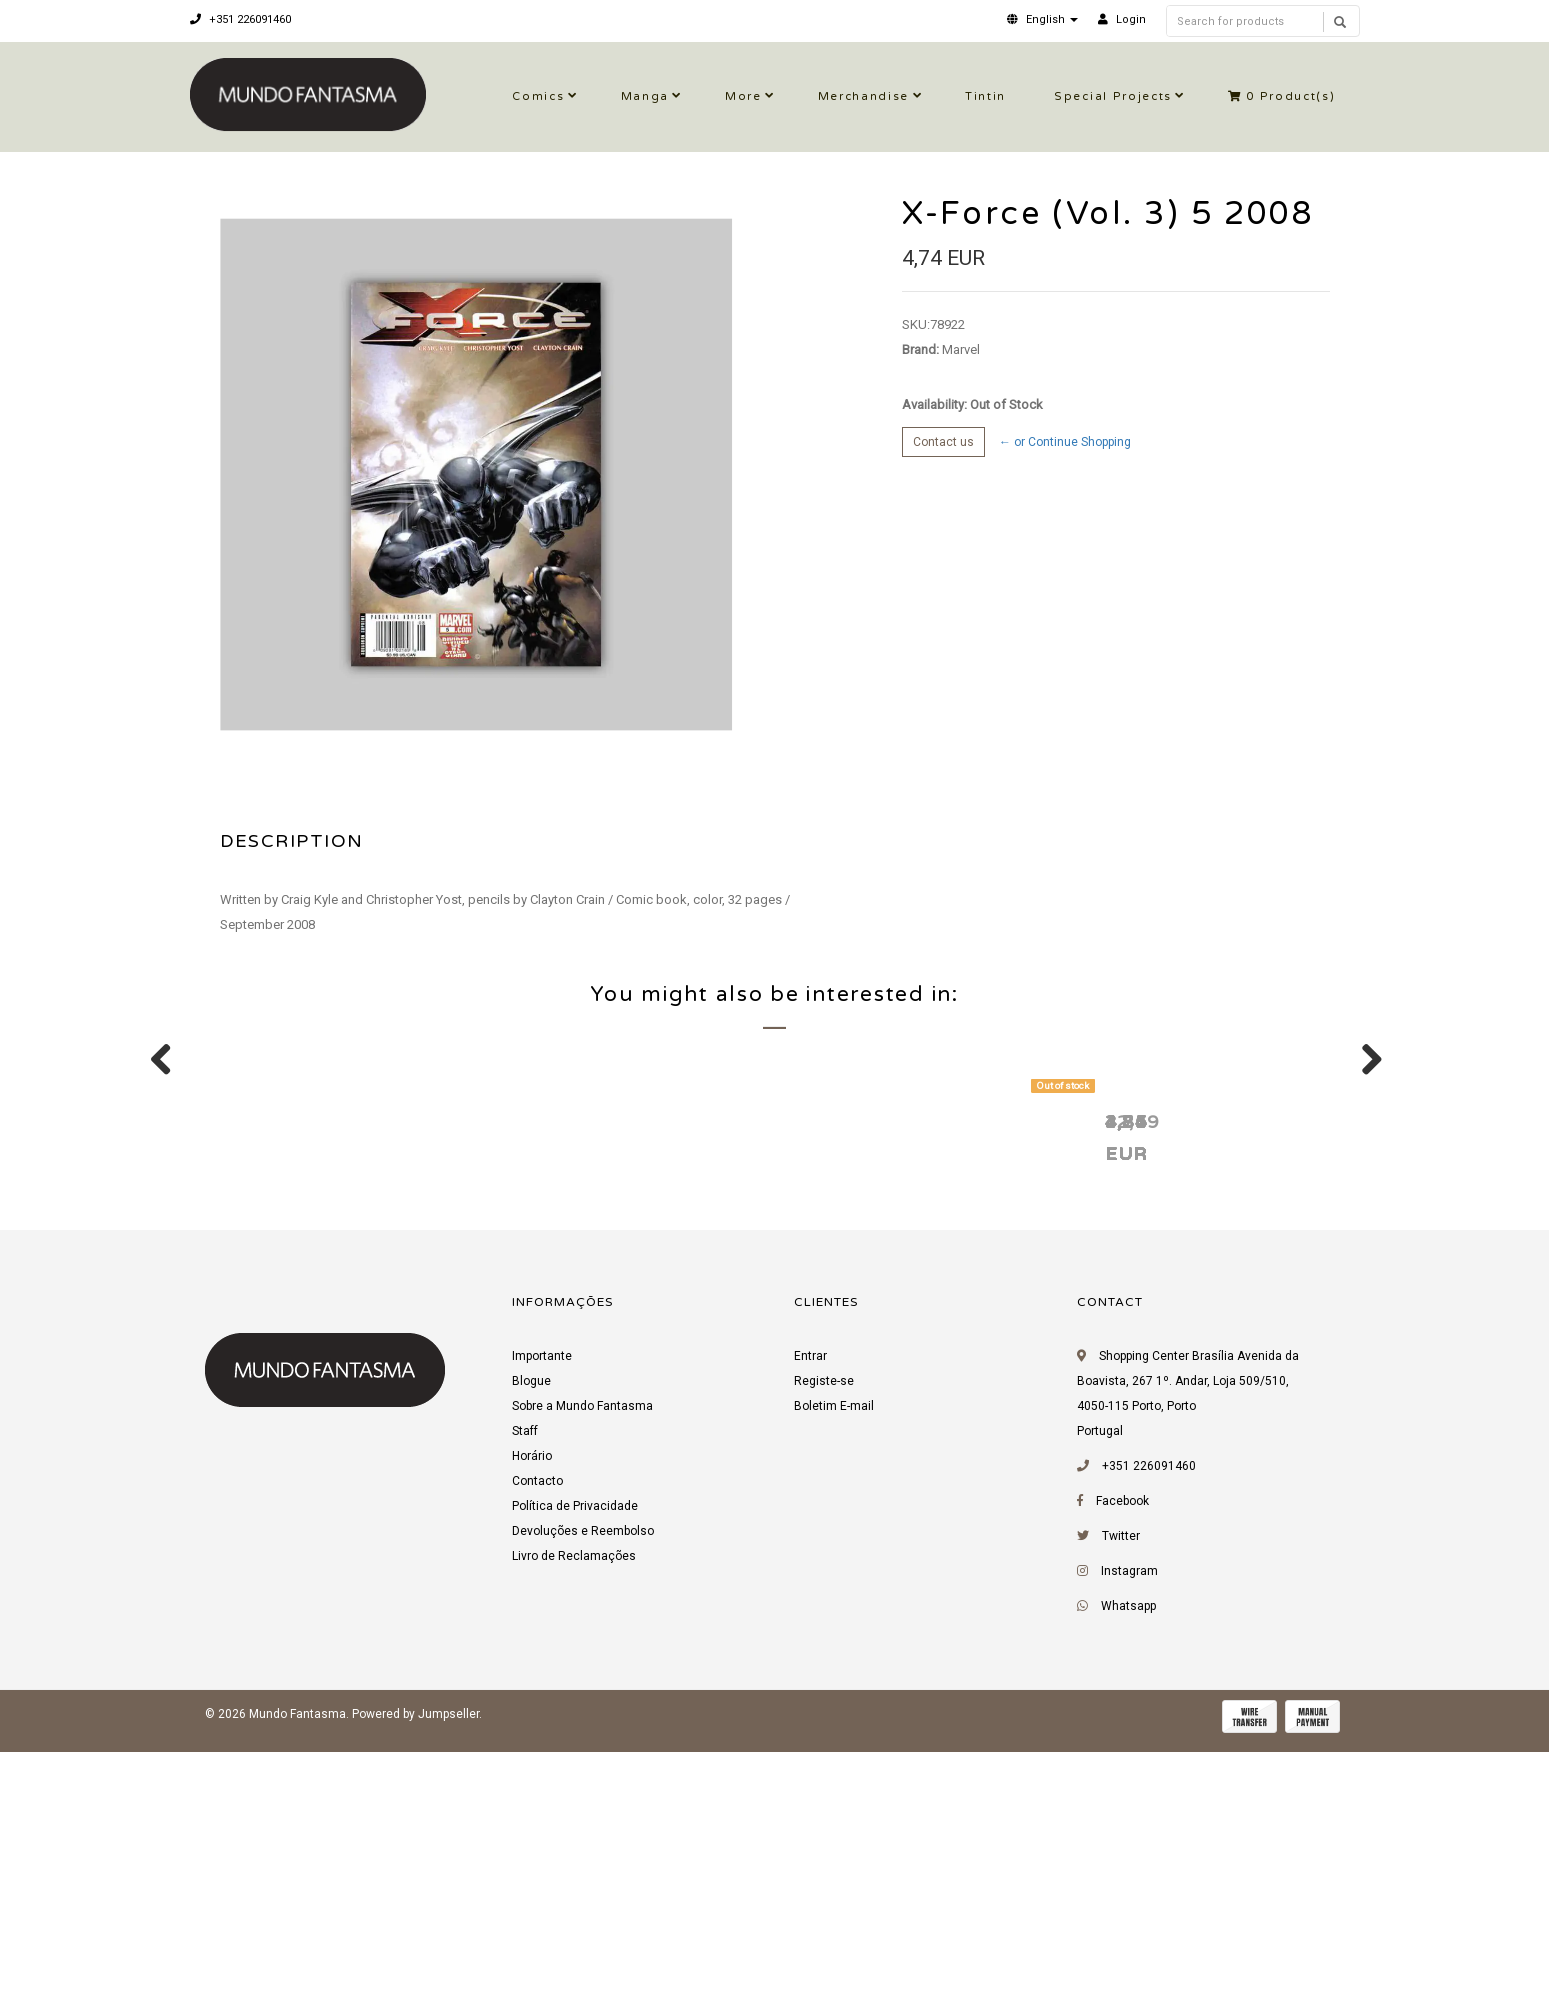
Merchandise (863, 96)
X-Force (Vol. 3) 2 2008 (618, 1371)
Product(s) (1282, 96)
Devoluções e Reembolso (583, 1782)
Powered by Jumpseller (415, 1965)
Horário (532, 1707)
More (743, 96)
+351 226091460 (240, 19)
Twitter (1121, 1787)
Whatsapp (1128, 1857)
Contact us (943, 442)
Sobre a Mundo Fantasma (582, 1657)
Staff (525, 1682)
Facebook (1122, 1752)
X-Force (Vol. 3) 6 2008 (328, 1371)
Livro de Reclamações (574, 1807)
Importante (542, 1607)
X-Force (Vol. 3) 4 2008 (908, 1371)
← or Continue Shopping (1065, 442)
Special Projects (1113, 96)
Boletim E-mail (834, 1657)
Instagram (1129, 1822)
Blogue (531, 1632)
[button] (1042, 19)
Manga (645, 96)
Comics (538, 96)
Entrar (810, 1607)
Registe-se (824, 1632)
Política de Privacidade (575, 1757)
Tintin (985, 96)
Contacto (537, 1732)
